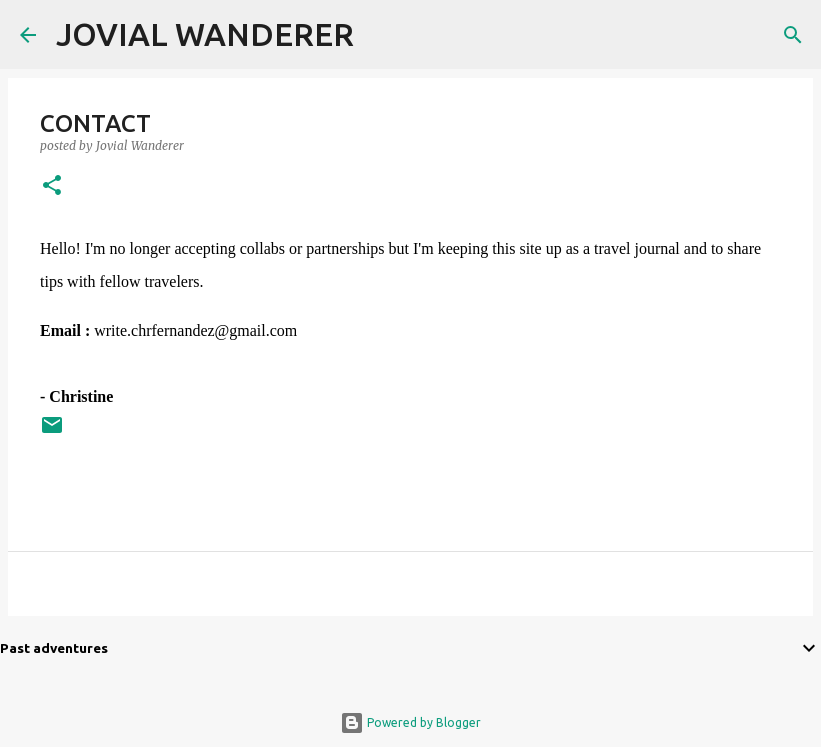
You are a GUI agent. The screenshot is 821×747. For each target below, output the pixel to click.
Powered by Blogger (410, 722)
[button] (52, 186)
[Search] (382, 35)
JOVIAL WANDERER (205, 34)
